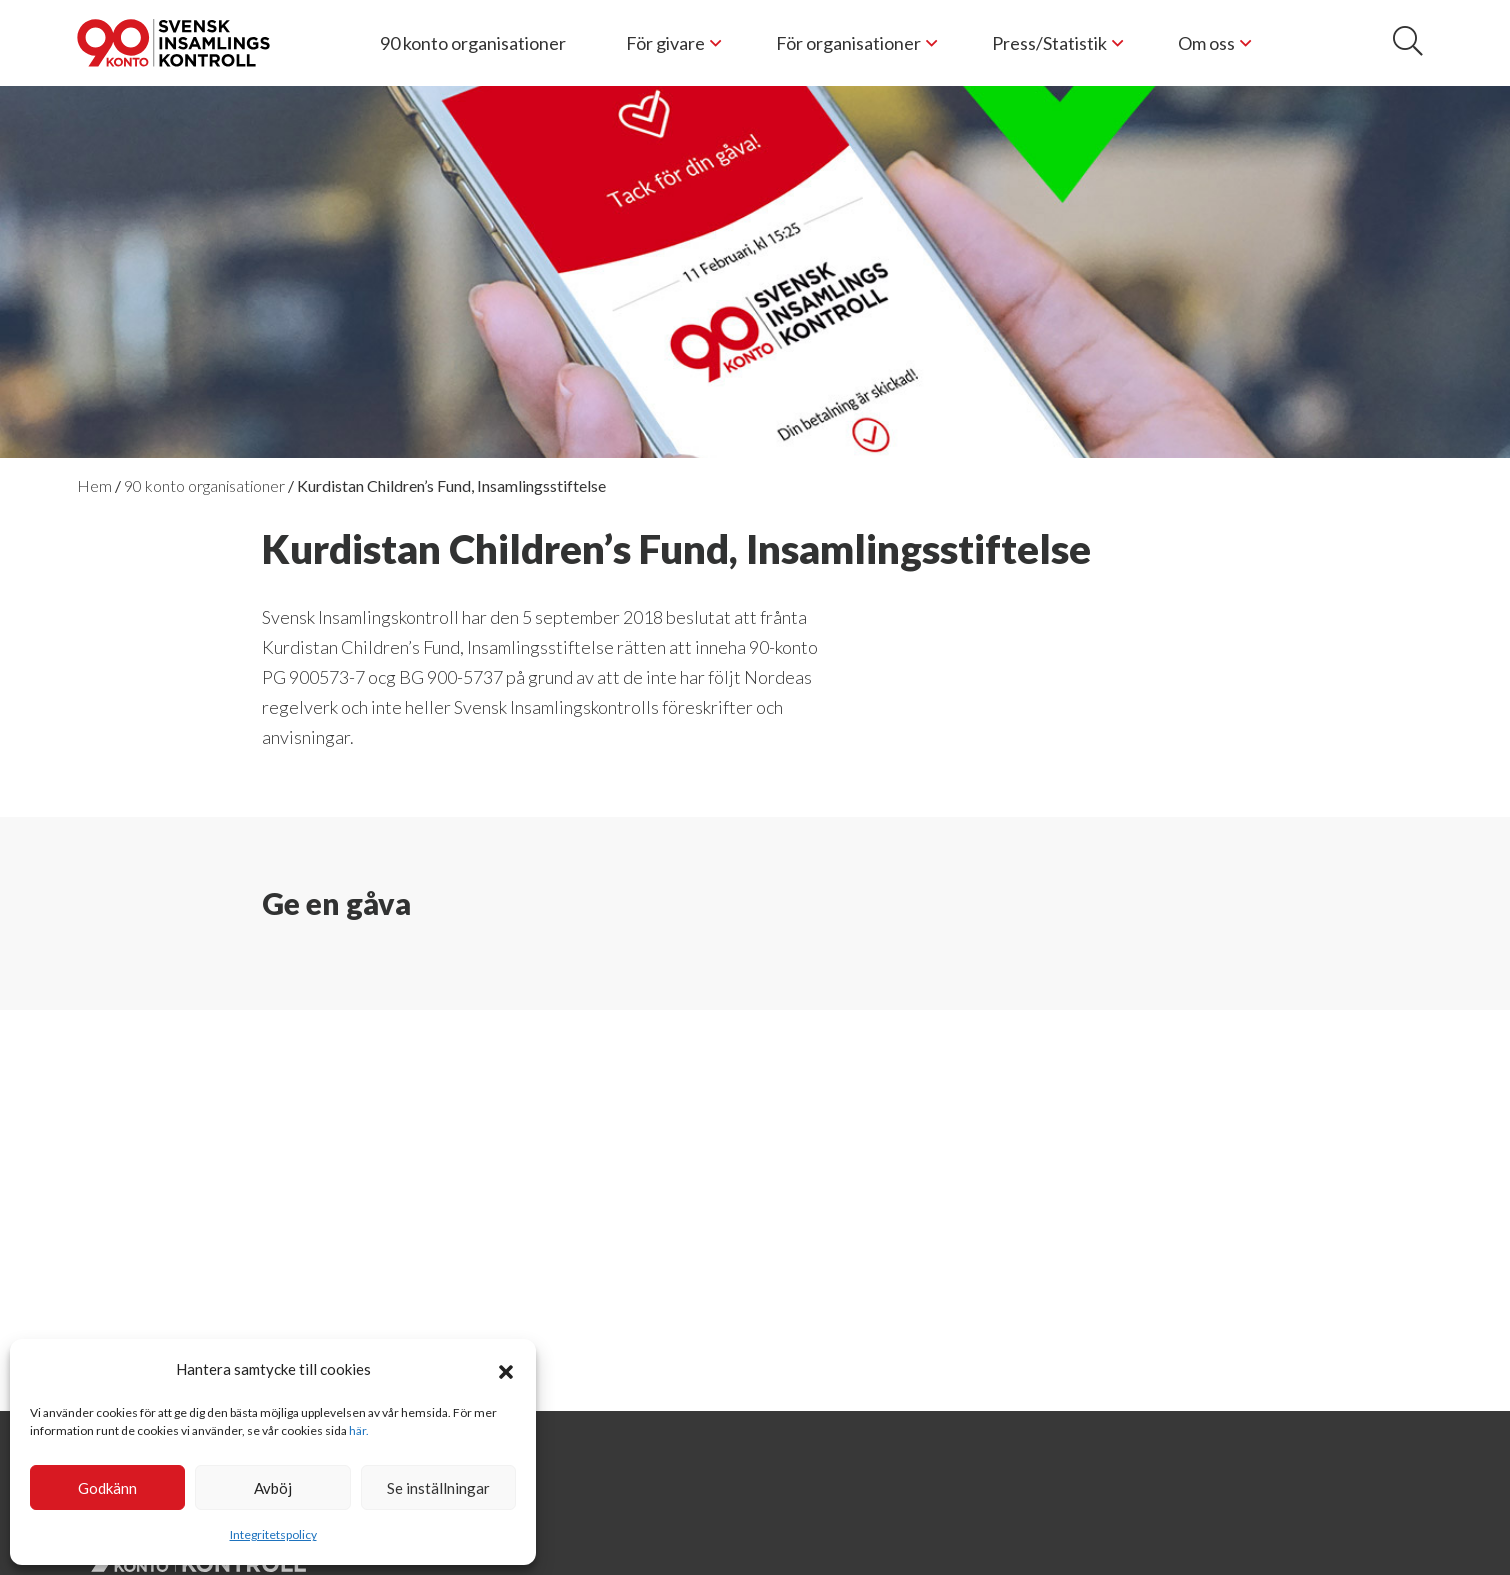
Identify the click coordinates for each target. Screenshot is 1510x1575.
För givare (665, 43)
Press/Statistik (1049, 43)
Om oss (1206, 43)
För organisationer (848, 43)
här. (359, 1430)
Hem (94, 485)
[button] (506, 1369)
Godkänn (107, 1488)
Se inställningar (438, 1488)
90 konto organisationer (473, 43)
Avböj (273, 1488)
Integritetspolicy (273, 1534)
